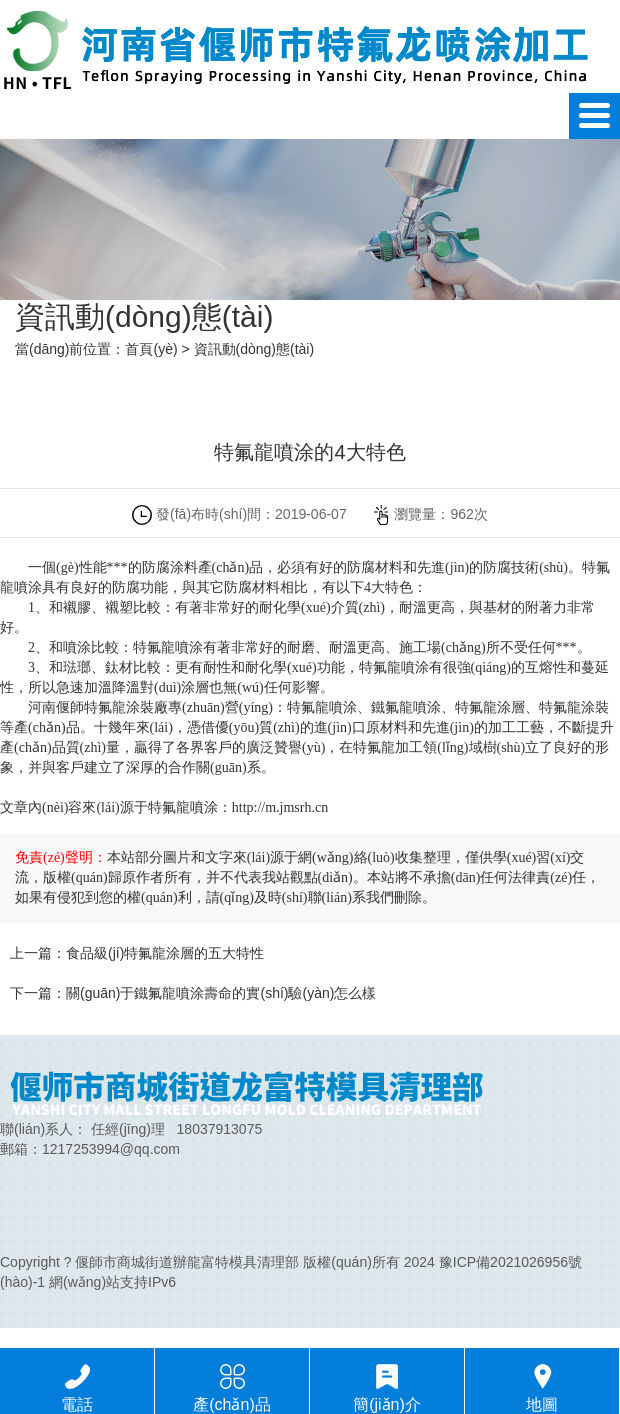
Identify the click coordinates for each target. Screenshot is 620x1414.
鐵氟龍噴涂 (406, 707)
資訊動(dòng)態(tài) (254, 349)
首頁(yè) (151, 349)
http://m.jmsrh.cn (280, 807)
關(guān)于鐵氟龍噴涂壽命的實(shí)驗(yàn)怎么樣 (221, 993)
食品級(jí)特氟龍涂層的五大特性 (165, 953)
